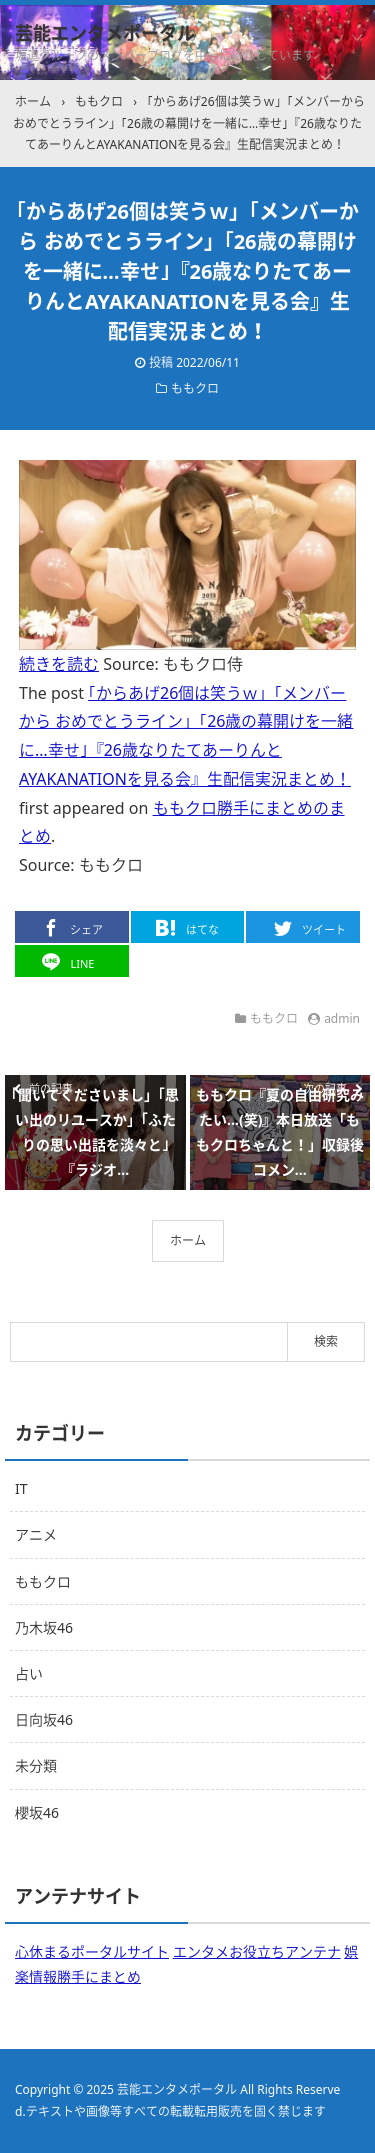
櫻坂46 (37, 1812)
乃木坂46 (44, 1627)
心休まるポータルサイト (92, 1951)
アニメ (36, 1534)
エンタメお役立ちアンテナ (257, 1951)
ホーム (188, 1240)
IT (21, 1488)
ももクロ (195, 388)
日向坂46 (44, 1719)
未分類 (36, 1765)
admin (342, 1018)
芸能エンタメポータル (105, 33)
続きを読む (59, 664)
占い (29, 1673)
